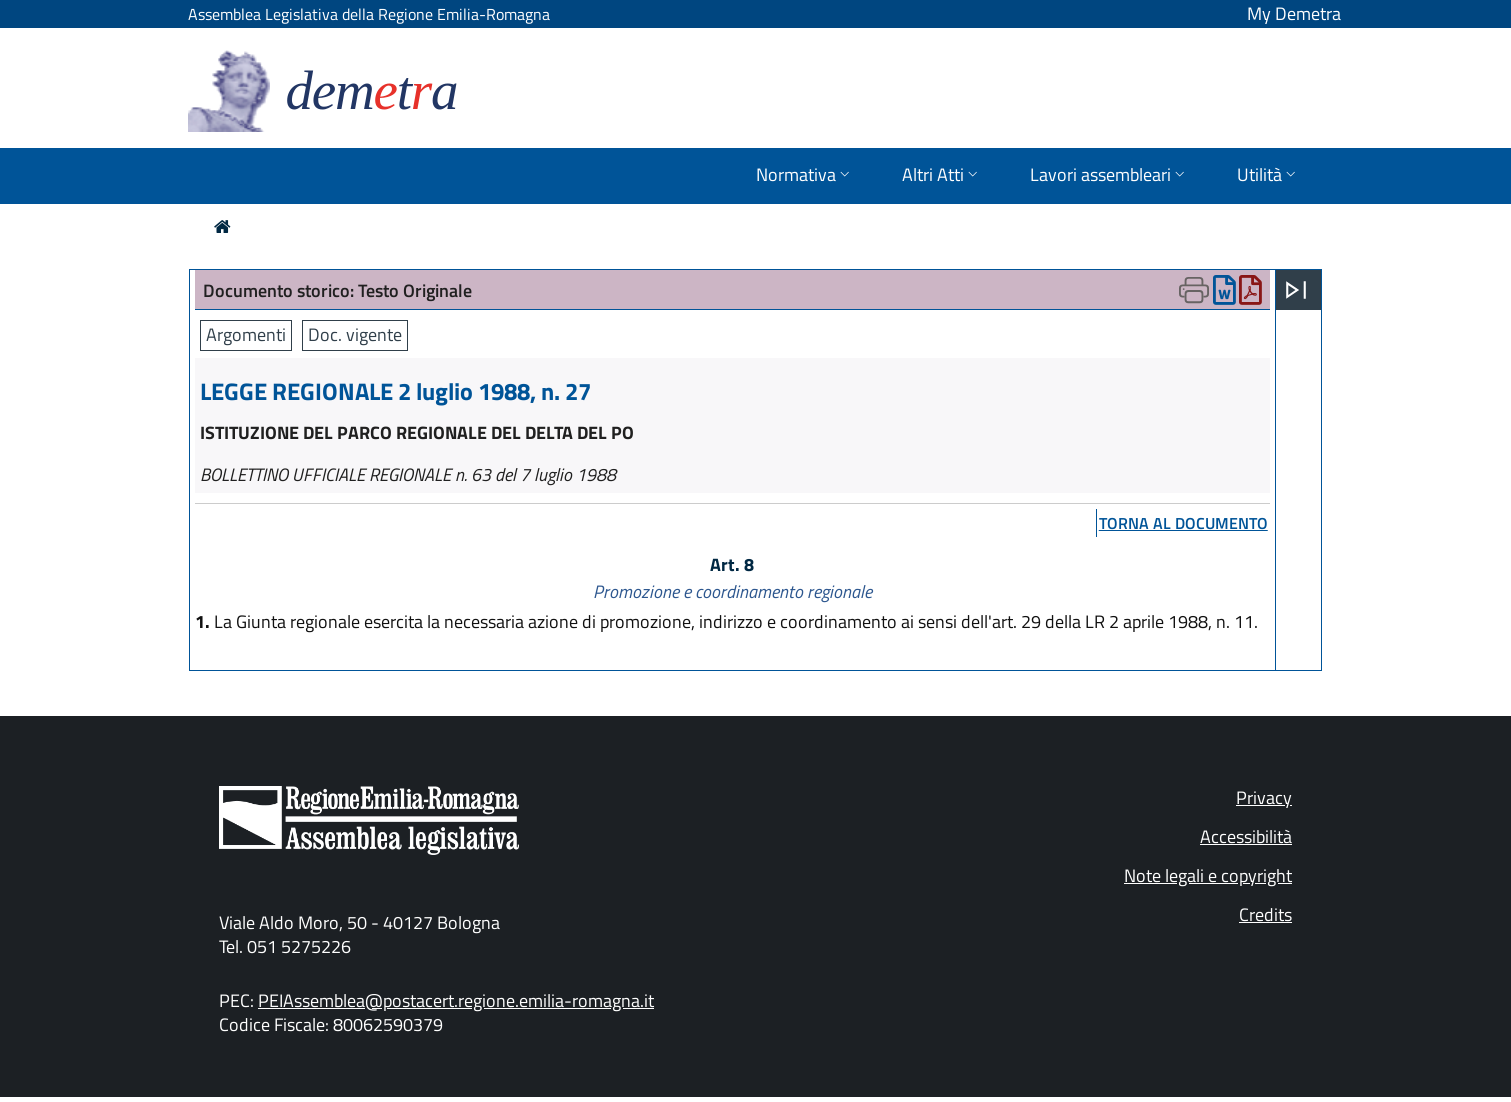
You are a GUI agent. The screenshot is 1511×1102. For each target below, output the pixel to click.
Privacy (1264, 797)
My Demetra (1294, 13)
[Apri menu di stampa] (1194, 290)
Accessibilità (1246, 836)
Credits (1265, 914)
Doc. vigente (355, 334)
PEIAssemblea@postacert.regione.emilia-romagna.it (456, 1000)
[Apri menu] (1296, 290)
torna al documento (1183, 523)
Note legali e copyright (1208, 875)
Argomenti (246, 334)
